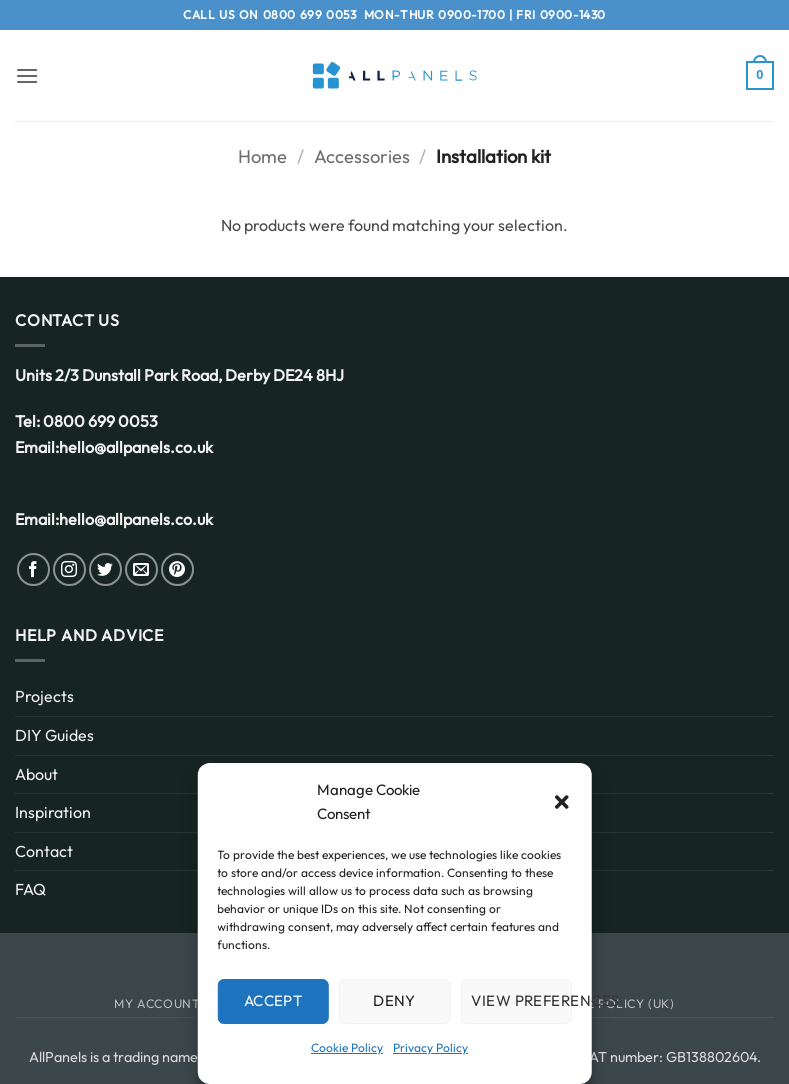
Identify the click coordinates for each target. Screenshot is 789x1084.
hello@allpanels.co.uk (136, 447)
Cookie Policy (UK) (610, 1003)
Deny (394, 1000)
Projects (44, 696)
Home (262, 156)
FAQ (30, 889)
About (36, 774)
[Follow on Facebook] (33, 569)
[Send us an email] (141, 569)
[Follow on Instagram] (69, 569)
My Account (157, 1003)
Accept (273, 1000)
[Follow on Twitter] (105, 569)
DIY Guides (54, 735)
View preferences (521, 1000)
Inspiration (53, 812)
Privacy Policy (430, 1047)
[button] (562, 802)
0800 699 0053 (310, 14)
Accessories (362, 156)
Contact (44, 851)
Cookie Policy (347, 1047)
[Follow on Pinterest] (177, 569)
